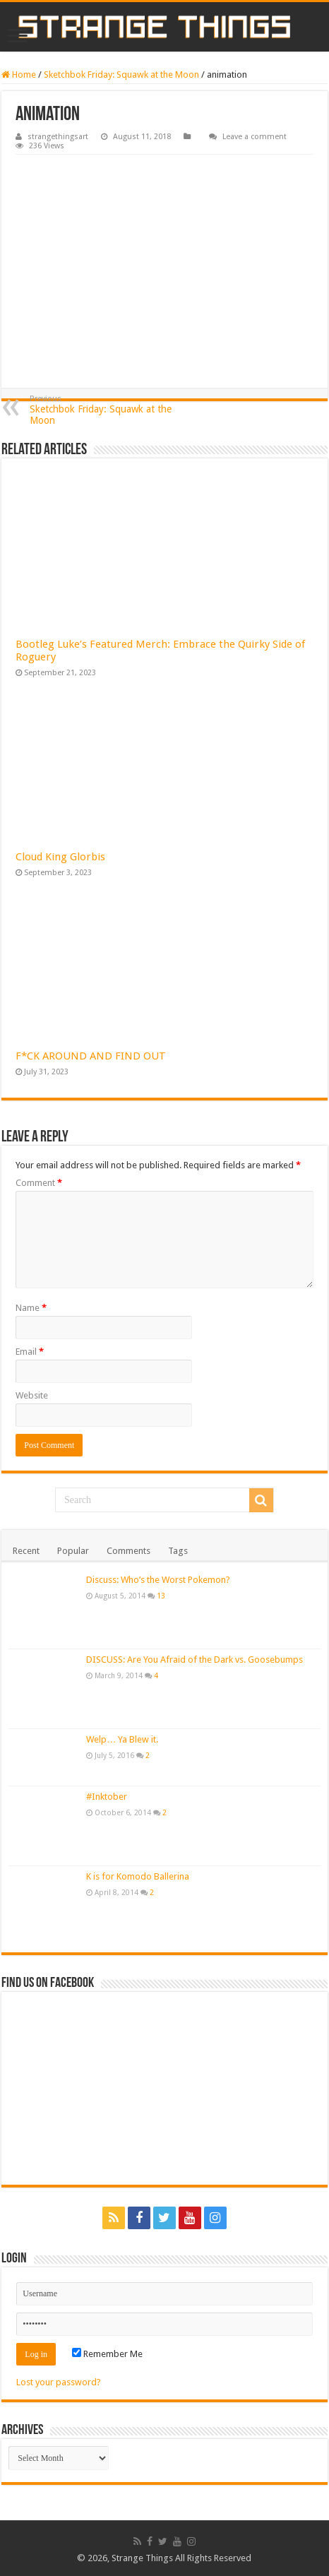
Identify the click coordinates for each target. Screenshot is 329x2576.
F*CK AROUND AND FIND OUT (91, 1056)
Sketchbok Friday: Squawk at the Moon (121, 74)
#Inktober (106, 1796)
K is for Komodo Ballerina (137, 1876)
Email (30, 1351)
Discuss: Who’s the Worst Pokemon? (158, 1579)
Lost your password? (58, 2382)
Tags (178, 1550)
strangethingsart (58, 136)
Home (18, 74)
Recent (26, 1550)
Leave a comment (254, 136)
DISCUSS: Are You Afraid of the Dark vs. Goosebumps (194, 1659)
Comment (39, 1182)
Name (31, 1307)
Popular (73, 1550)
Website (32, 1395)
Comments (128, 1550)
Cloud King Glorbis (60, 856)
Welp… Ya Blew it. (122, 1739)
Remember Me (107, 2354)
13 (161, 1595)
